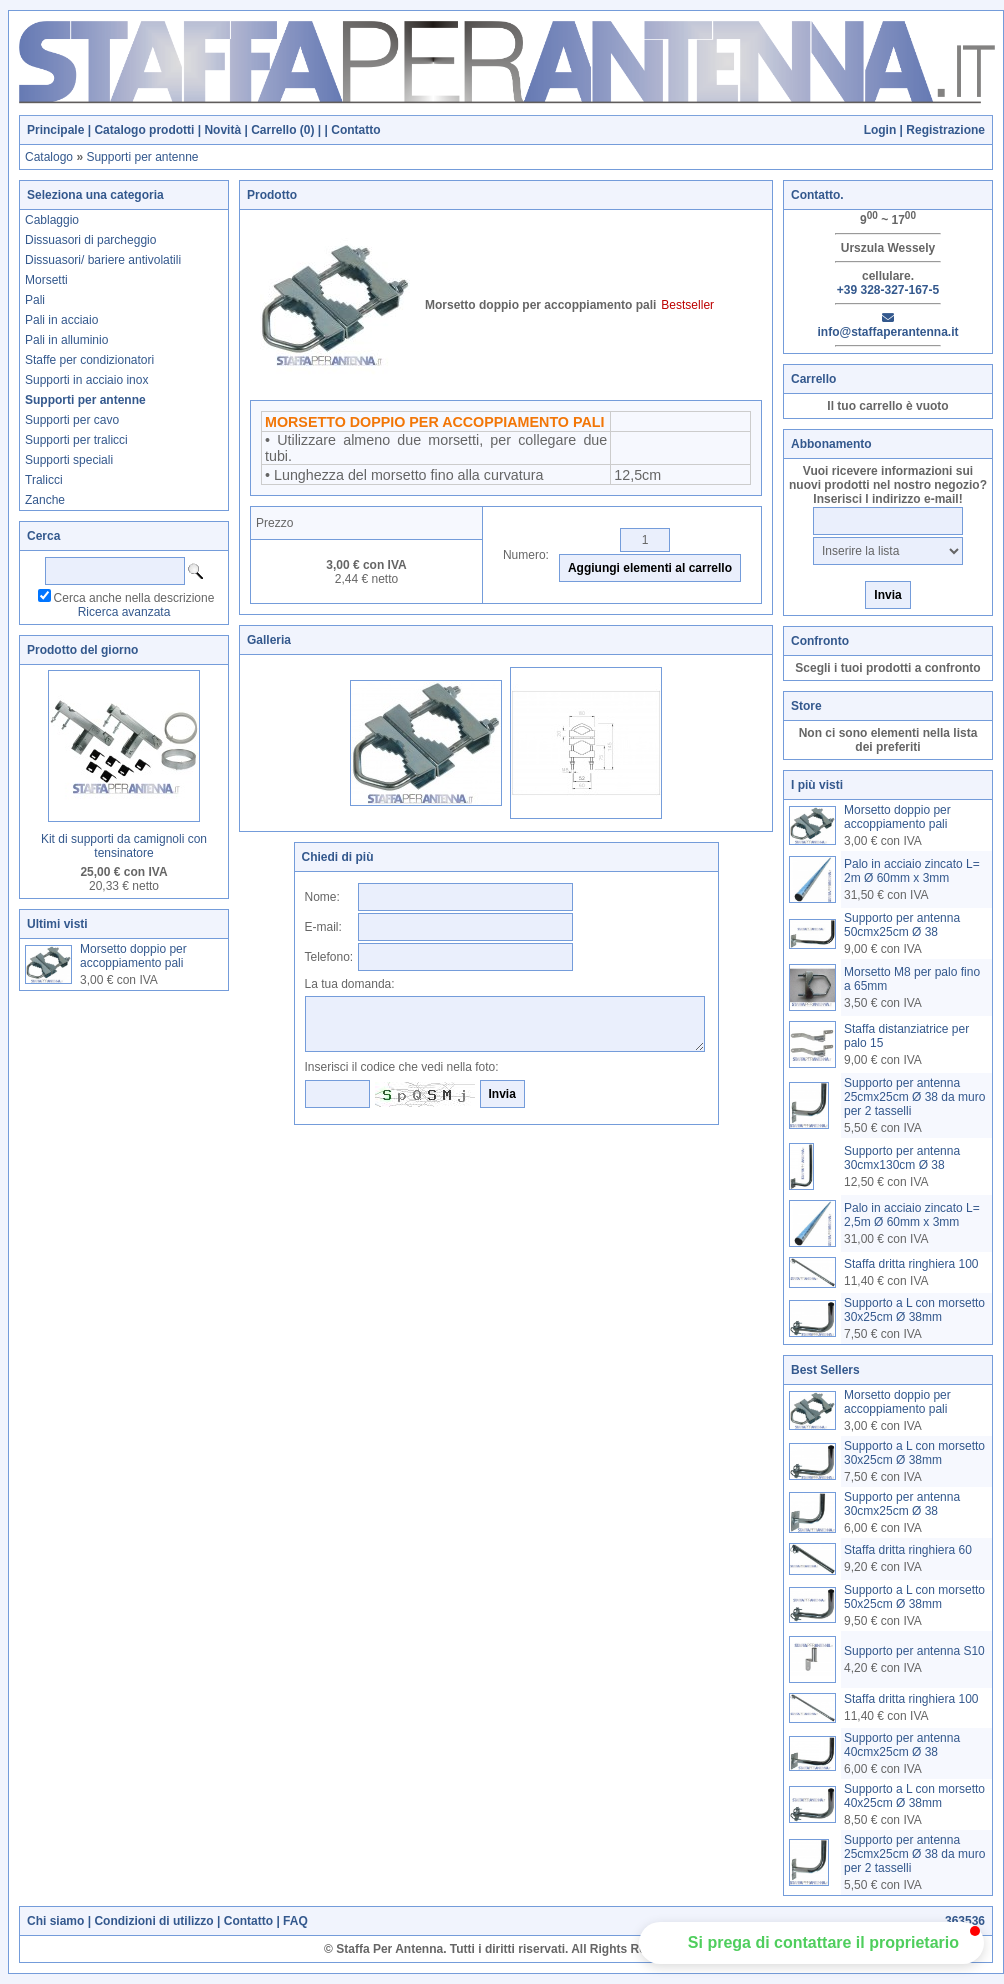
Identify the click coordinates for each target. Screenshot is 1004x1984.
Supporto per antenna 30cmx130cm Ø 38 (902, 1158)
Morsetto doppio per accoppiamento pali (133, 956)
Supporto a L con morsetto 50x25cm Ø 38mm (914, 1597)
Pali (35, 300)
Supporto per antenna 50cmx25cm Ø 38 (902, 925)
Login (880, 130)
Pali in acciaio (61, 320)
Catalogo (49, 157)
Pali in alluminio (66, 340)
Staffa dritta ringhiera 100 (911, 1264)
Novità (222, 130)
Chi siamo (55, 1921)
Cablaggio (52, 220)
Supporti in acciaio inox (86, 380)
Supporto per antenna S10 (914, 1651)
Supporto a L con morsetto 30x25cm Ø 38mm (914, 1310)
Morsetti (46, 280)
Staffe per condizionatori (89, 360)
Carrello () (282, 130)
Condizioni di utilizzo (153, 1921)
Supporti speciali (69, 460)
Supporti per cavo (72, 420)
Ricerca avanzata (124, 612)
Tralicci (44, 480)
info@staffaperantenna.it (887, 325)
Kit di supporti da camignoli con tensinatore (124, 846)
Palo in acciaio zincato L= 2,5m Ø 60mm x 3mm (912, 1215)
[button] (811, 1943)
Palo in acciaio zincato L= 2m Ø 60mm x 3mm (912, 871)
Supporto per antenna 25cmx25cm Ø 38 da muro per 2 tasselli (914, 1097)
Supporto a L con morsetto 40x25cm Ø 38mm (914, 1796)
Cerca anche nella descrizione (134, 598)
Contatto (355, 130)
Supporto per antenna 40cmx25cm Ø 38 (902, 1745)
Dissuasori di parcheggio (90, 240)
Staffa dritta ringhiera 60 (908, 1550)
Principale (55, 130)
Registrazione (945, 130)
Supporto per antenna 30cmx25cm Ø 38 (902, 1504)
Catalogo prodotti (144, 130)
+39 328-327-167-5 (888, 290)
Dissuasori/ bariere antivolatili (103, 260)
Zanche (45, 500)
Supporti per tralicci (76, 440)
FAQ (295, 1921)
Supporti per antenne (142, 157)
